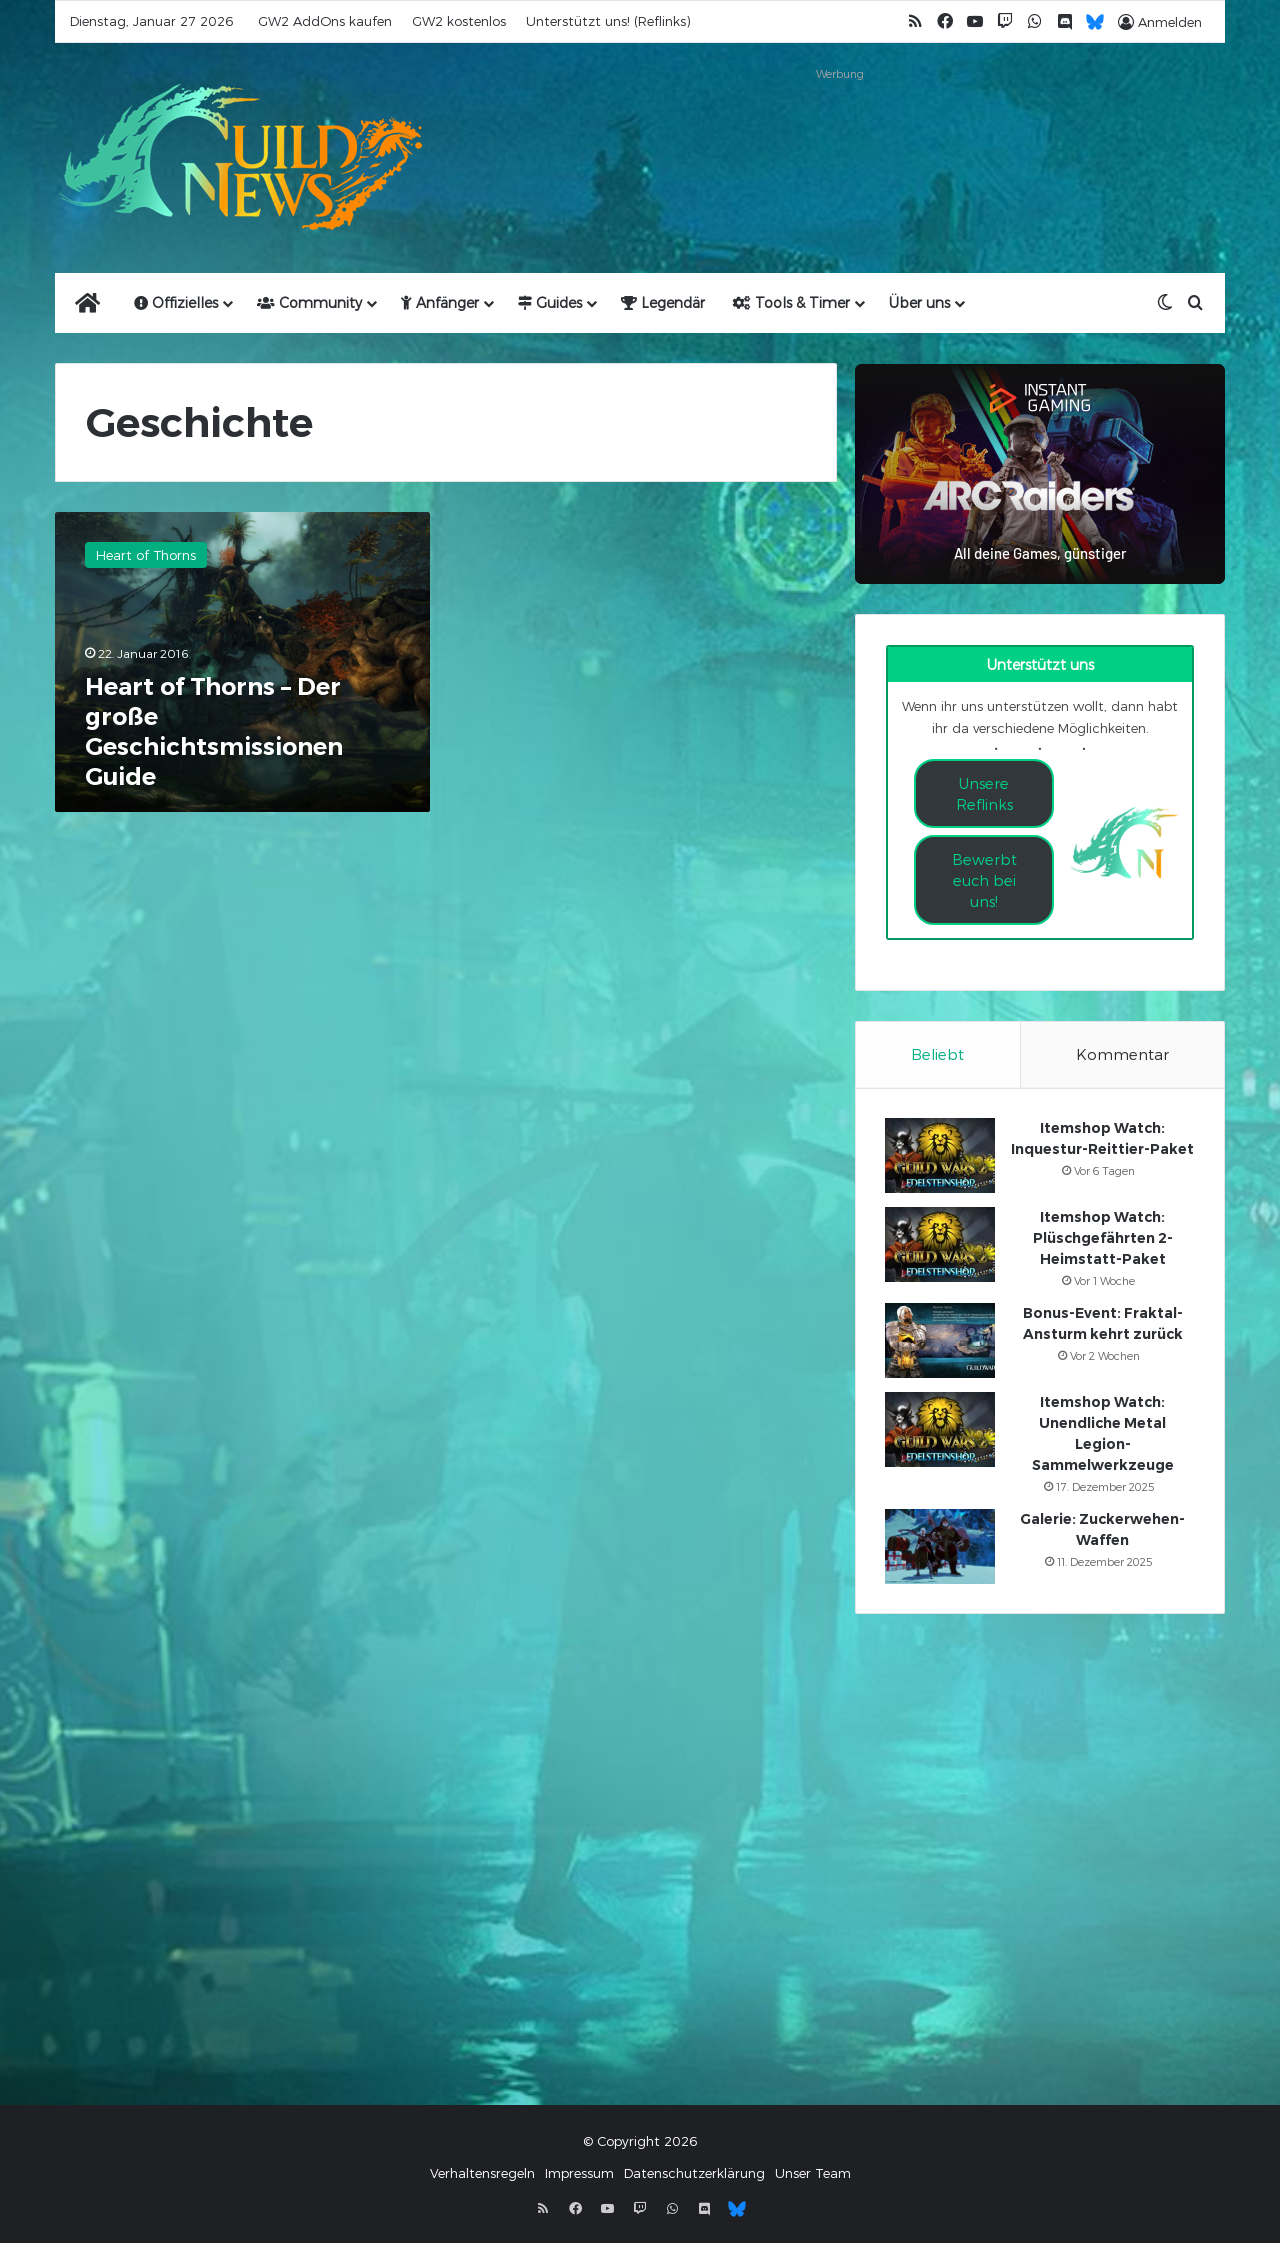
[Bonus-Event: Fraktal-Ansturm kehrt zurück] (941, 1341)
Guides (550, 302)
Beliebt (937, 1054)
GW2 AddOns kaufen (325, 21)
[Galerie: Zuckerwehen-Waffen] (941, 1547)
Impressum (579, 2175)
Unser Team (813, 2175)
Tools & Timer (791, 302)
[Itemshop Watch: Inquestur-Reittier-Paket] (941, 1156)
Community (309, 302)
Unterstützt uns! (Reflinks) (608, 21)
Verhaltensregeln (482, 2175)
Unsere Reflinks (984, 793)
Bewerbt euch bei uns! (984, 880)
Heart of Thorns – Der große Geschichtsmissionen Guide (214, 731)
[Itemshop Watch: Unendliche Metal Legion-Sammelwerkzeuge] (941, 1430)
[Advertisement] (840, 132)
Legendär (663, 302)
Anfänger (440, 302)
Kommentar (1122, 1054)
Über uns (919, 302)
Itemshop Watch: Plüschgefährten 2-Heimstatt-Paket (1103, 1239)
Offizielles (176, 302)
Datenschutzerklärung (694, 2175)
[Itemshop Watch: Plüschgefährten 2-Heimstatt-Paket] (941, 1245)
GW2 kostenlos (459, 21)
